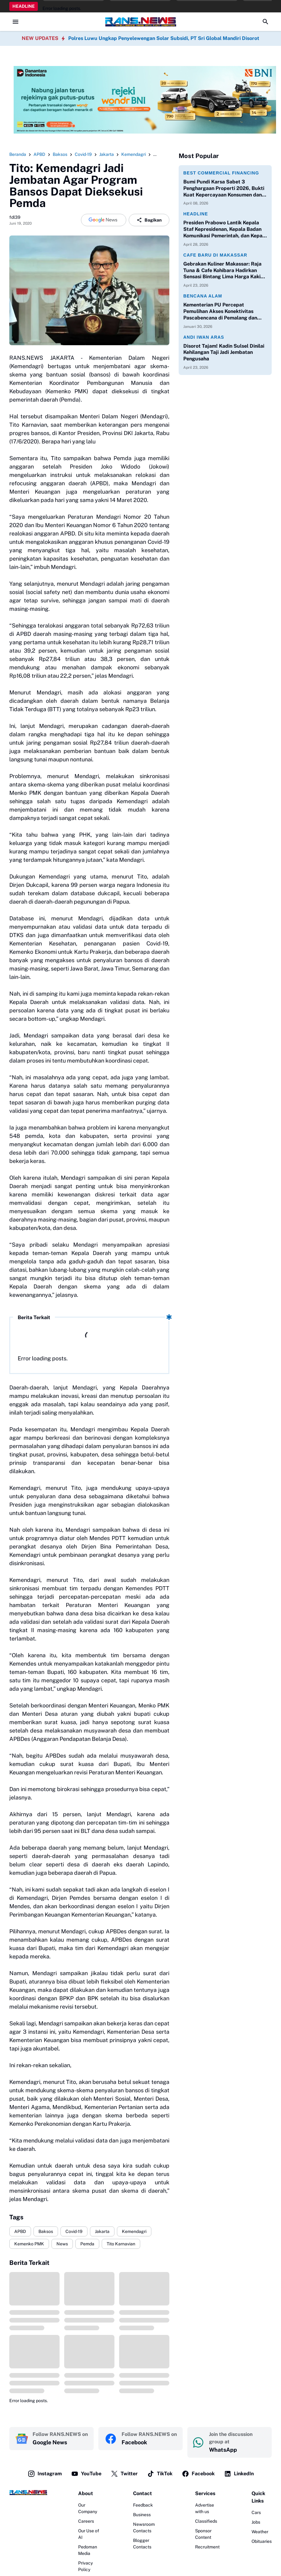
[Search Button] (265, 21)
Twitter (124, 2473)
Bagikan (149, 220)
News (62, 2243)
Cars (256, 2512)
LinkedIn (239, 2473)
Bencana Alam (202, 295)
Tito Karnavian (121, 2243)
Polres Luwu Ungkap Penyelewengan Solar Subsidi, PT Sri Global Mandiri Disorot (163, 38)
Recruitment (207, 2546)
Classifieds (206, 2521)
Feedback (143, 2505)
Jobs (256, 2522)
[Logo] (28, 2492)
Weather (260, 2531)
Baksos (45, 2231)
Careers (86, 2521)
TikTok (159, 2473)
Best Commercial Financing (221, 172)
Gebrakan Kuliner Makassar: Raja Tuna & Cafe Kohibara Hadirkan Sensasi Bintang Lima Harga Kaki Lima (222, 270)
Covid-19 (74, 2231)
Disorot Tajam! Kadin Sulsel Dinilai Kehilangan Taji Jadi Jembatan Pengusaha (223, 352)
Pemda (87, 2243)
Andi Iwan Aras (203, 337)
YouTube (86, 2473)
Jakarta (102, 2231)
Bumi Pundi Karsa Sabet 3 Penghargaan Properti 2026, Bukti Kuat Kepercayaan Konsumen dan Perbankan (223, 188)
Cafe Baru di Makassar (215, 255)
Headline (195, 213)
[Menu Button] (15, 21)
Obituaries (262, 2541)
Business (142, 2514)
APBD (20, 2231)
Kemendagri (134, 2231)
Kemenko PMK (29, 2243)
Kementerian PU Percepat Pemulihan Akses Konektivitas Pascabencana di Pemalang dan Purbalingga (220, 311)
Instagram (45, 2473)
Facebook (198, 2473)
